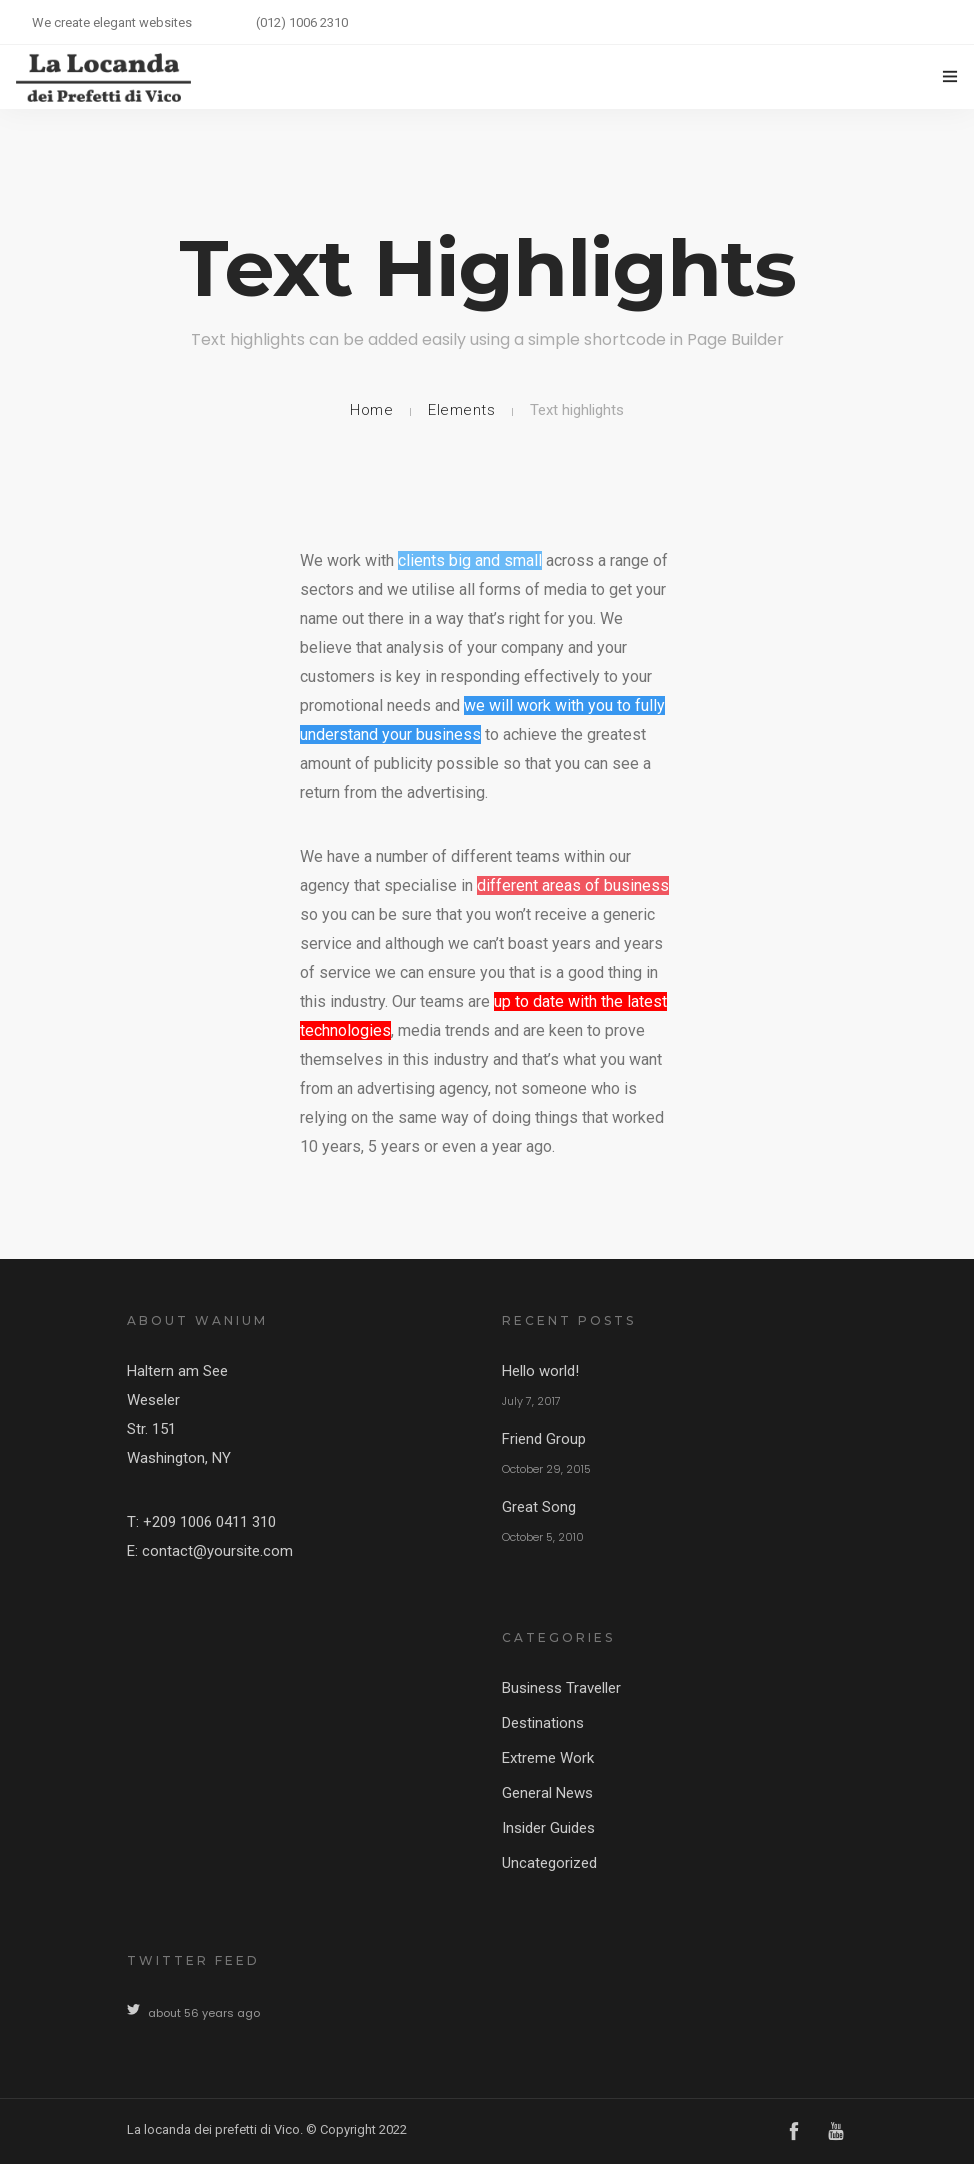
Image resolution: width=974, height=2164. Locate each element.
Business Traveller (561, 1688)
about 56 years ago (204, 2013)
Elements (461, 410)
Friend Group (544, 1439)
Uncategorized (549, 1863)
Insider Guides (548, 1828)
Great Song (539, 1507)
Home (371, 410)
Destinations (543, 1723)
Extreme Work (548, 1758)
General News (547, 1793)
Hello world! (540, 1371)
